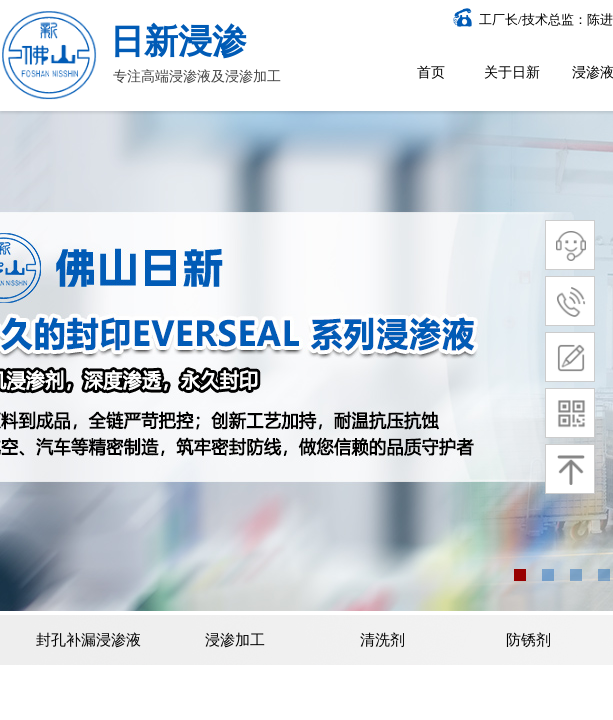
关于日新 (512, 72)
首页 (431, 72)
